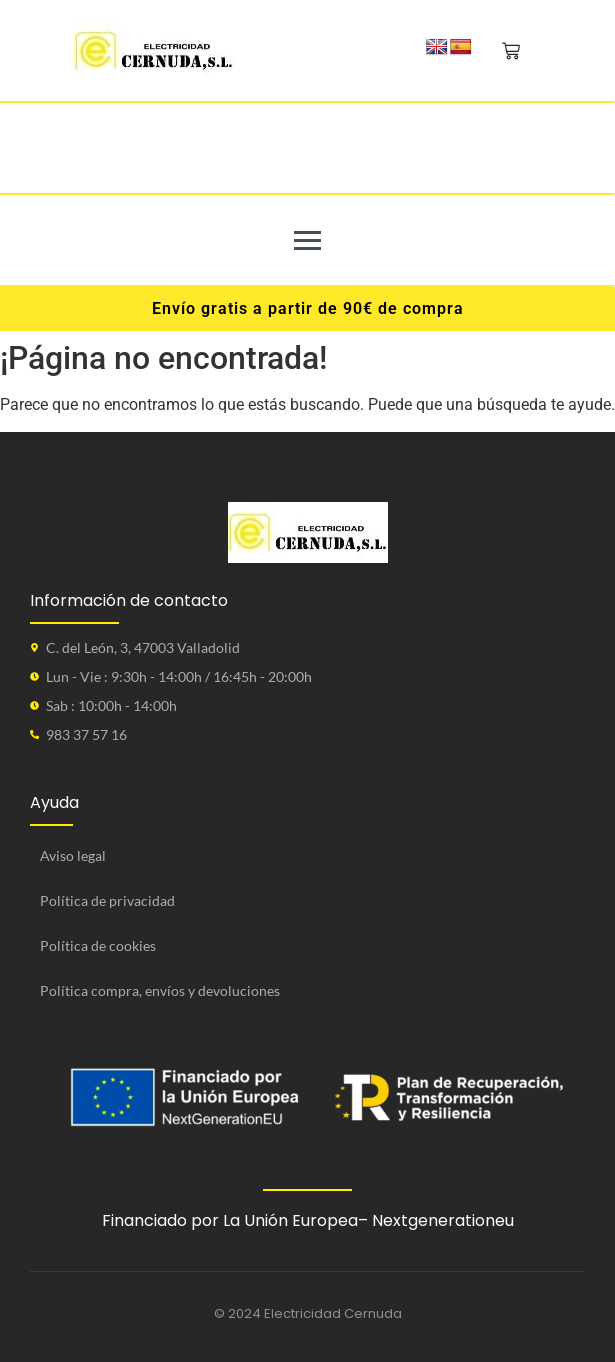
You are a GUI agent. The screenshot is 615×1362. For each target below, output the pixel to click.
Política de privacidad (107, 900)
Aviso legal (73, 855)
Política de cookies (98, 945)
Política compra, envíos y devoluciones (160, 990)
